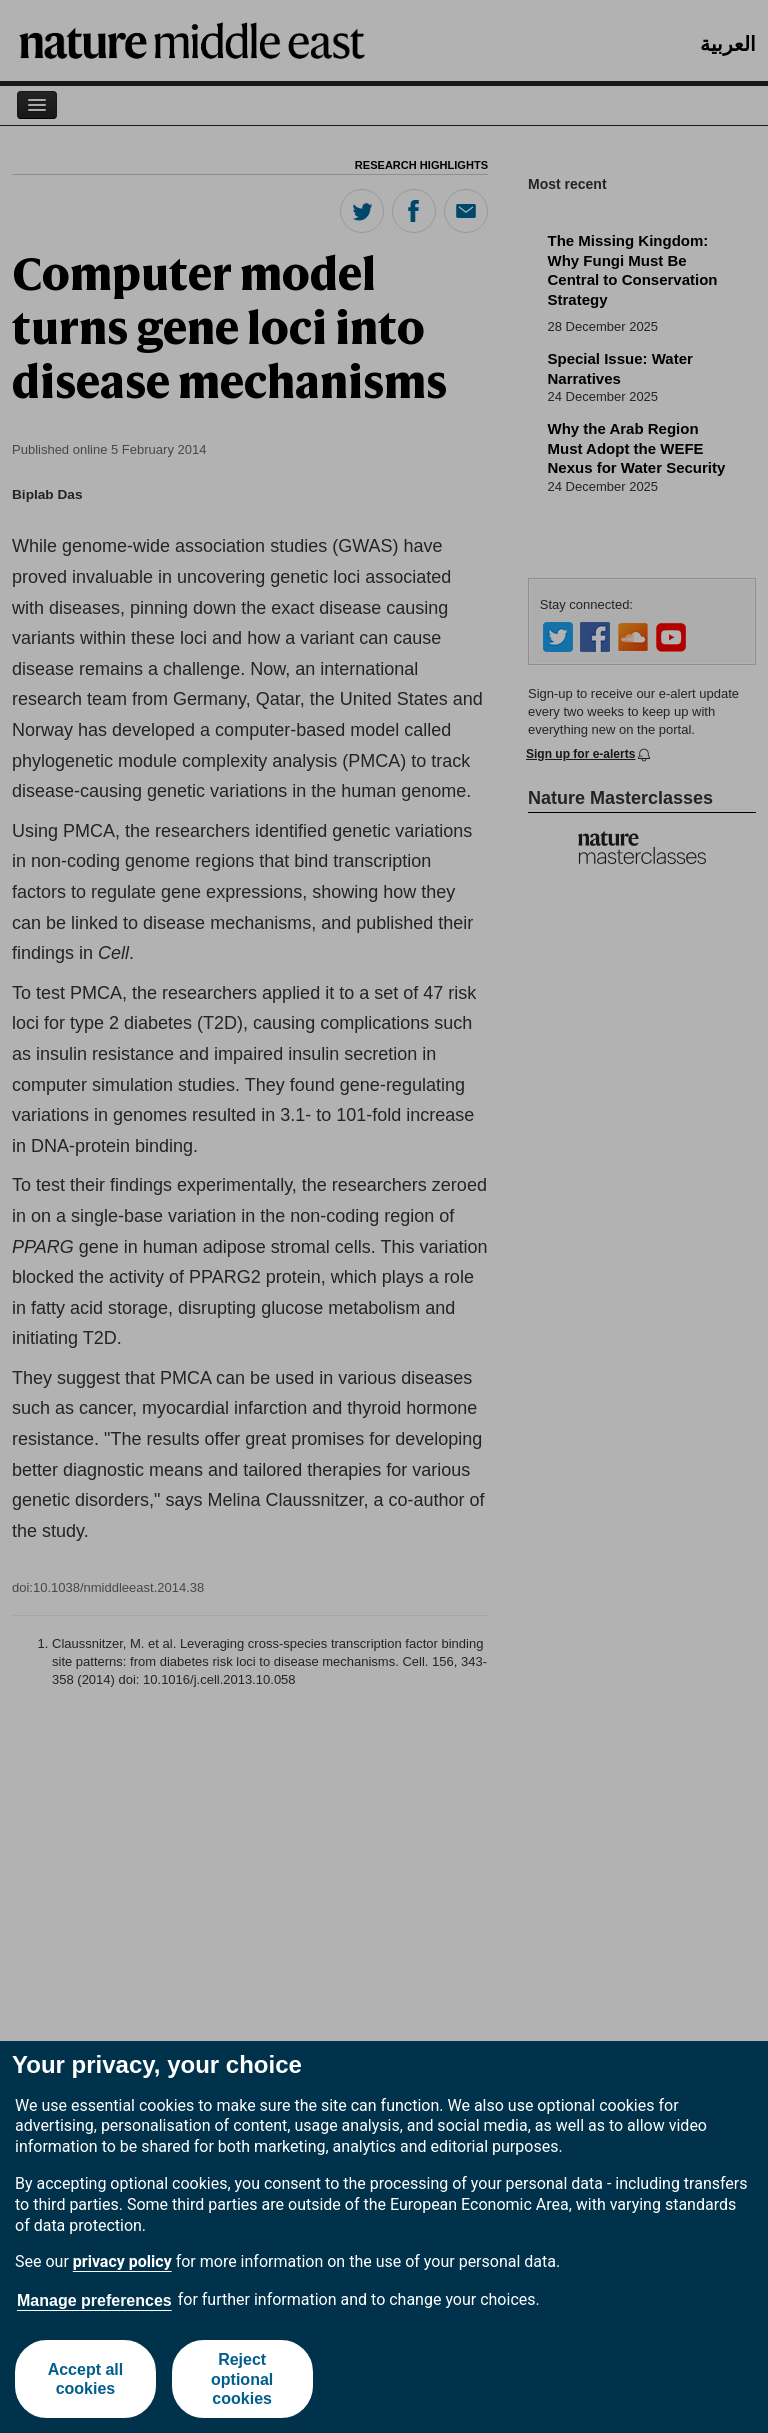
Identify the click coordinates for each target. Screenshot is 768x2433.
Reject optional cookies (242, 2378)
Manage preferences (94, 2300)
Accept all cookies (86, 2379)
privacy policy (122, 2261)
